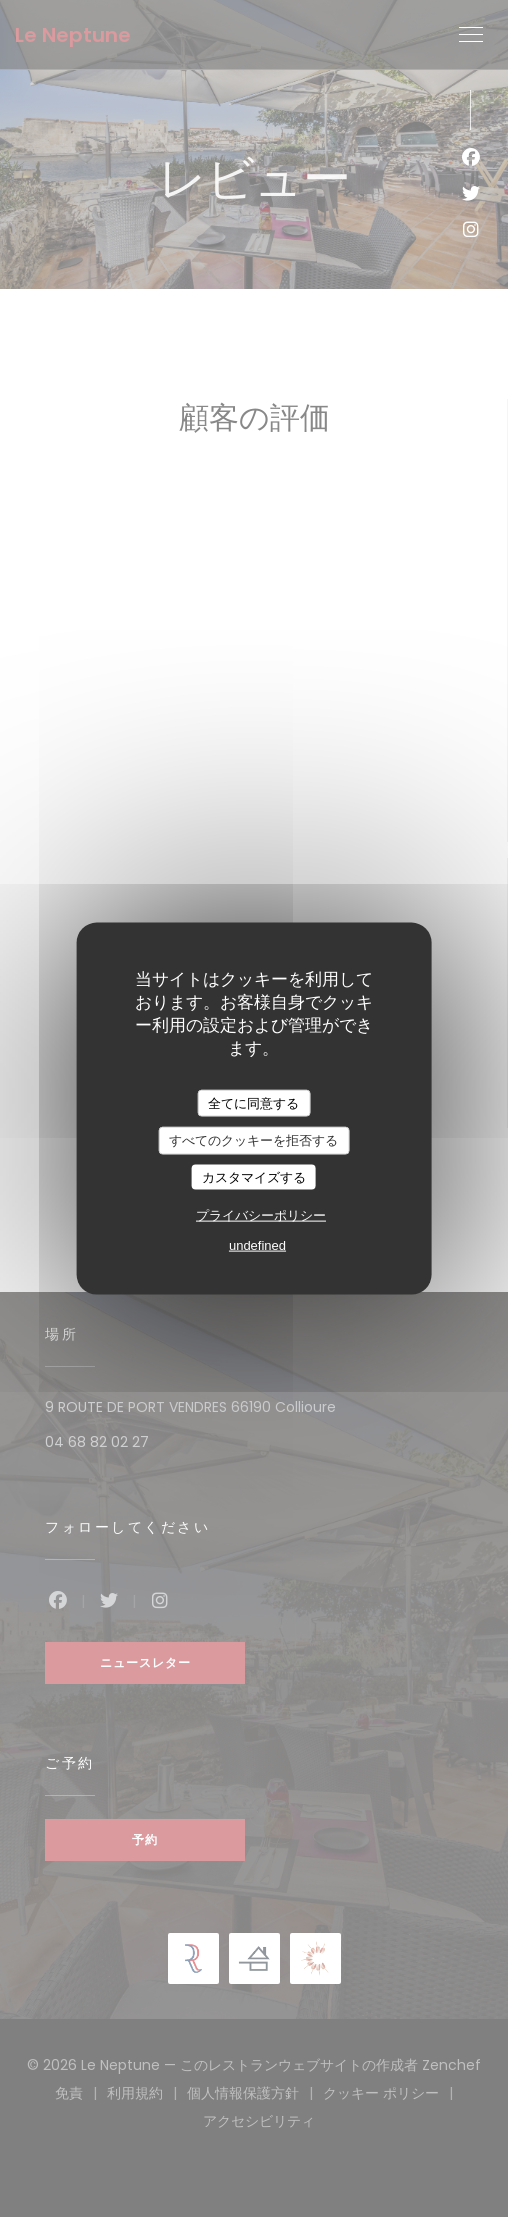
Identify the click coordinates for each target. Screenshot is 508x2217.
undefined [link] (257, 1245)
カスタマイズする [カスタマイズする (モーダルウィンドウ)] (254, 1176)
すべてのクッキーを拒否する (253, 1140)
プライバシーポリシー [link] (261, 1215)
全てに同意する (253, 1102)
